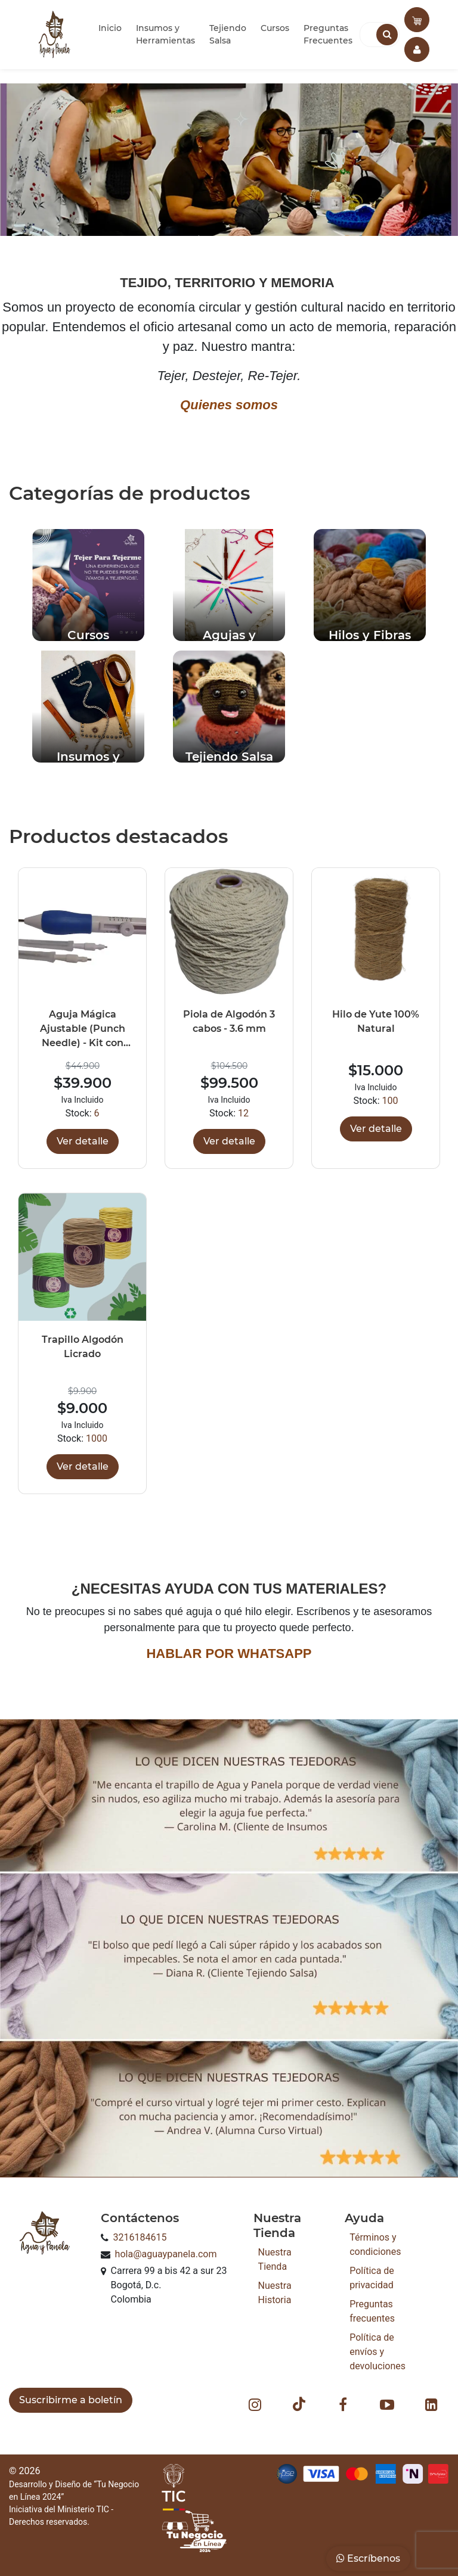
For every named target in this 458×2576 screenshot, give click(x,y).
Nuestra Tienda (275, 2259)
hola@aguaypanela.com (166, 2254)
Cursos (275, 28)
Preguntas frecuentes (372, 2311)
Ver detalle (83, 1141)
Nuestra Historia (275, 2293)
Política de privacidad (371, 2278)
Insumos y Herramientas (165, 34)
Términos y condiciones (375, 2244)
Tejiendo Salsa (227, 34)
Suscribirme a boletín (70, 2400)
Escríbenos (368, 2558)
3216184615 (140, 2237)
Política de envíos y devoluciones (377, 2352)
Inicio (110, 28)
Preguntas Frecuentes (328, 34)
